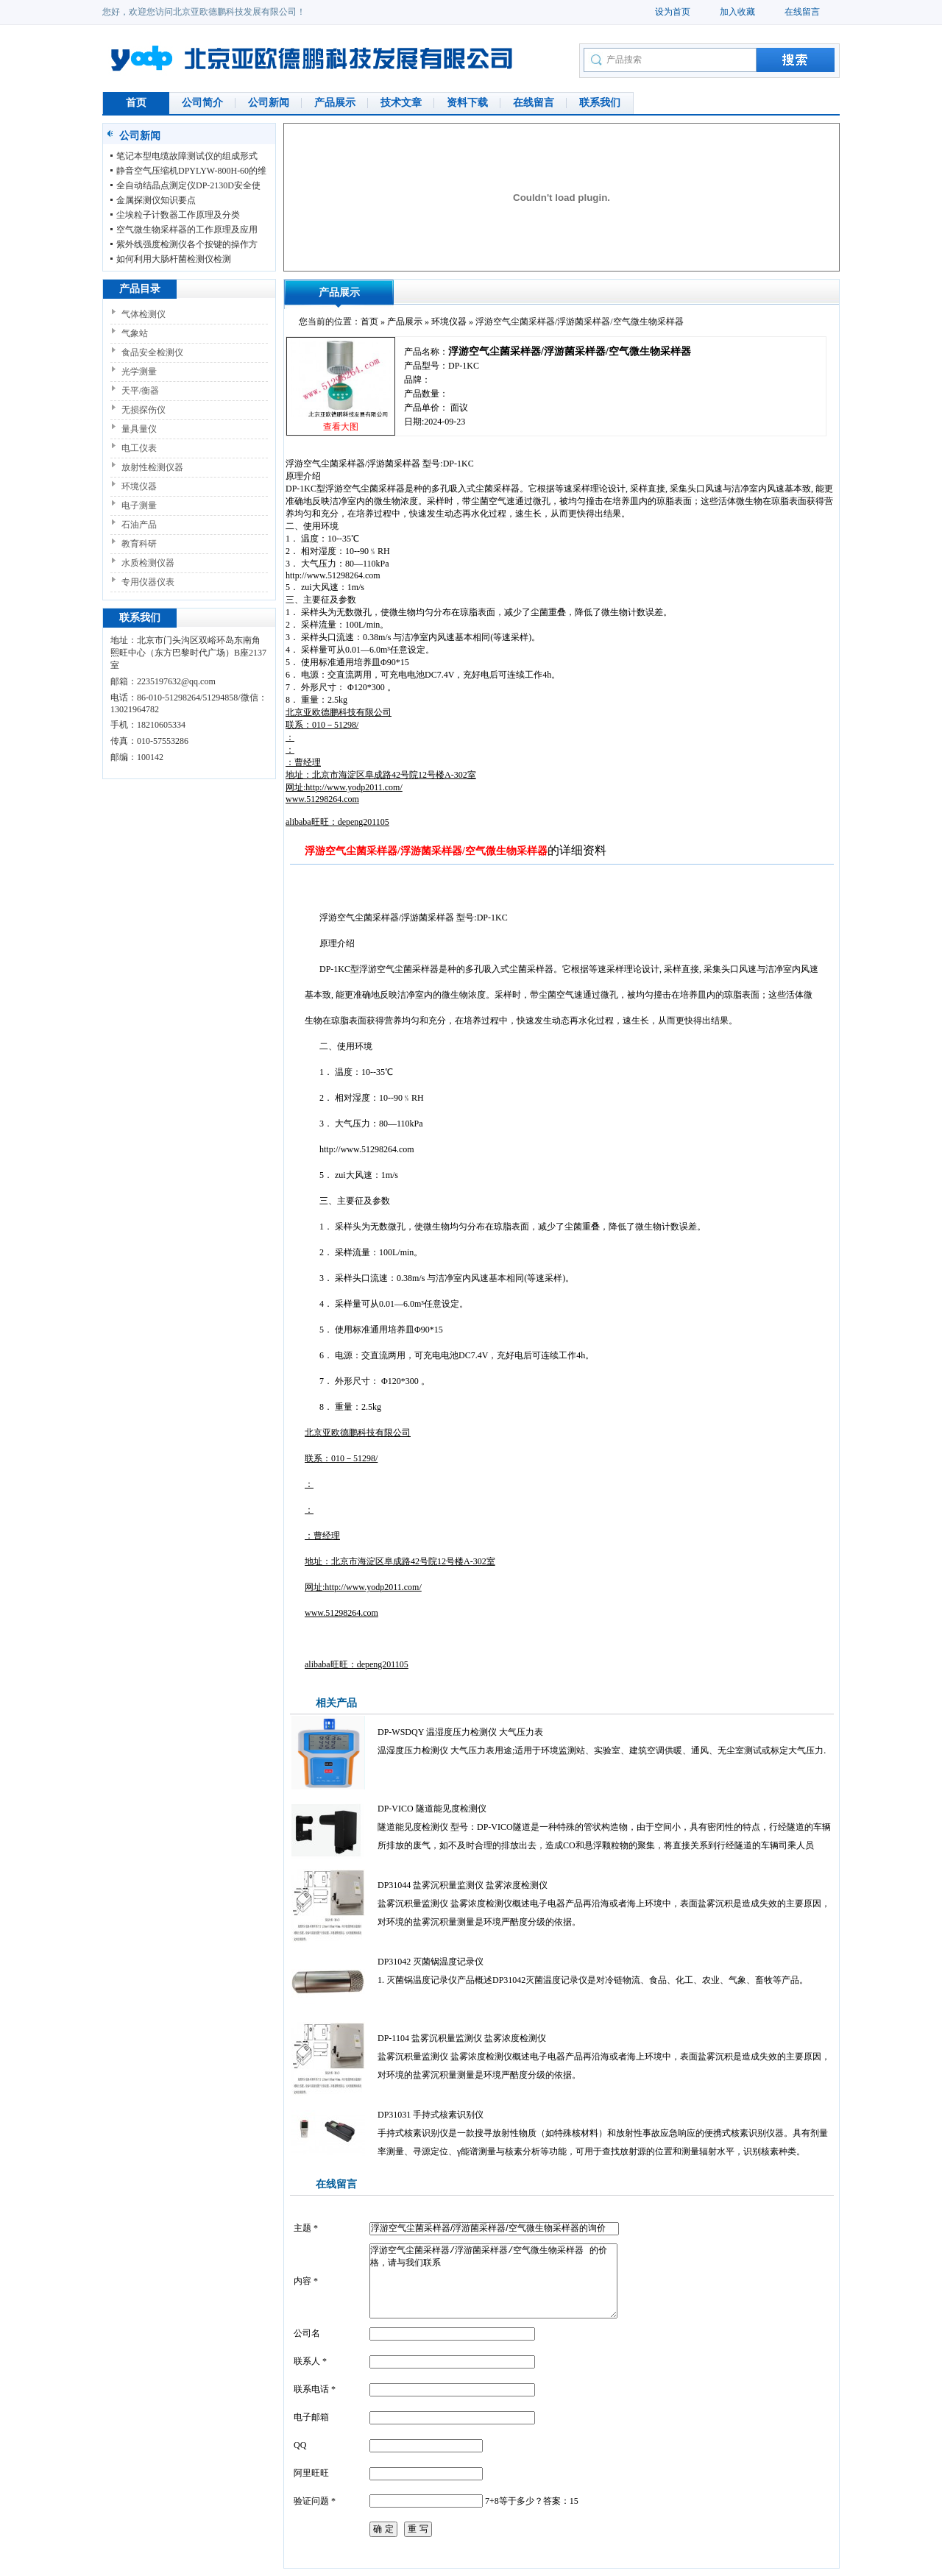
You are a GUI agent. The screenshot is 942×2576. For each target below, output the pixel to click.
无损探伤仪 (143, 410)
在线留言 (802, 12)
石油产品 (139, 524)
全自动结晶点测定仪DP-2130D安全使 (188, 185)
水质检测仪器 (147, 563)
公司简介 (202, 102)
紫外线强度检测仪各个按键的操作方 (187, 244)
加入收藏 (737, 12)
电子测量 (139, 505)
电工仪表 (139, 448)
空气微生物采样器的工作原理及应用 (187, 229)
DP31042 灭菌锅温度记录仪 (431, 1961)
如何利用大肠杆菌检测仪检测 (173, 259)
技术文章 (401, 102)
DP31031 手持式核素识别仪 (431, 2115)
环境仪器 (139, 486)
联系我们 (599, 102)
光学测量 (139, 371)
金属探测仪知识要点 (156, 200)
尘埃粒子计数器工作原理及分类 (178, 215)
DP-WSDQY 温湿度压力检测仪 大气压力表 (460, 1732)
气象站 (134, 333)
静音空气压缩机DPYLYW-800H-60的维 (191, 171)
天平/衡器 (140, 391)
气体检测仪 (143, 314)
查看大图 (340, 427)
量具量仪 (139, 429)
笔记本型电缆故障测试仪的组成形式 (187, 156)
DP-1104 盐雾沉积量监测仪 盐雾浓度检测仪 (462, 2038)
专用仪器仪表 (147, 582)
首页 (136, 102)
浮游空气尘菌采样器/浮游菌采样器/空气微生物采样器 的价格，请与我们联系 (493, 2280)
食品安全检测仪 (152, 352)
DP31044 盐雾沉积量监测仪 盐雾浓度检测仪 (463, 1885)
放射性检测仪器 (152, 467)
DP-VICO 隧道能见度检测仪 (432, 1808)
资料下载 (467, 102)
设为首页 (672, 12)
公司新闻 (268, 102)
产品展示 (334, 102)
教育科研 (139, 544)
